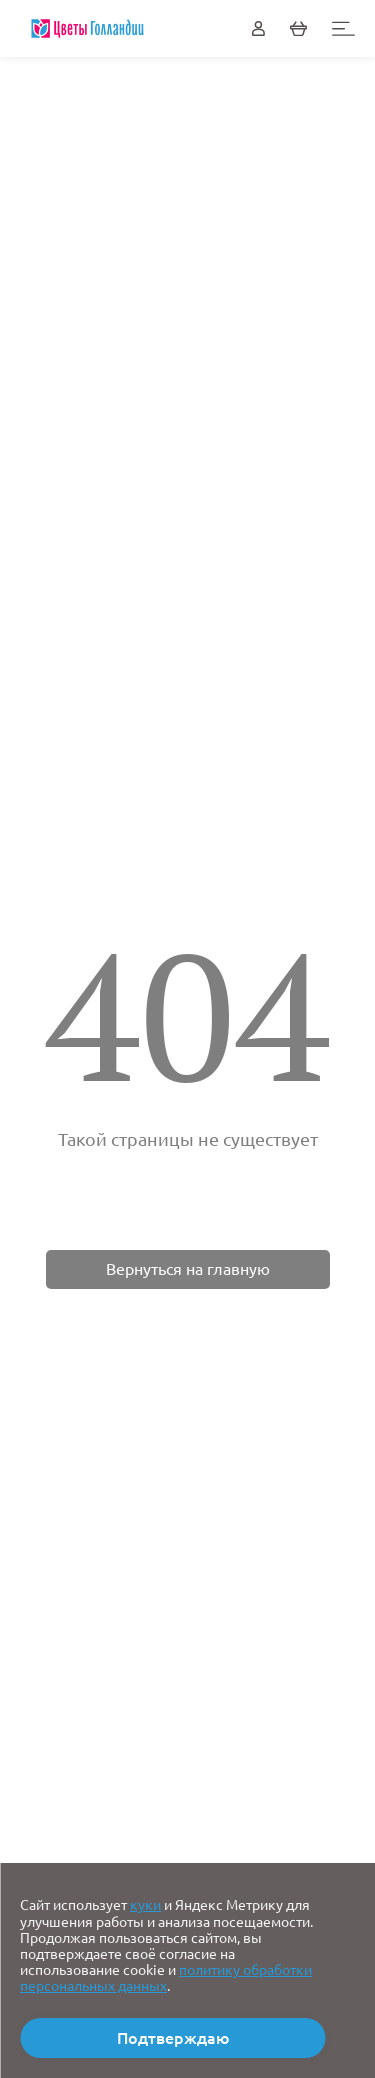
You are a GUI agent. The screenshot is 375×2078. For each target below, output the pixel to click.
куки (145, 1905)
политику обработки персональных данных (166, 1978)
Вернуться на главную (188, 1269)
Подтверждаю (173, 2038)
